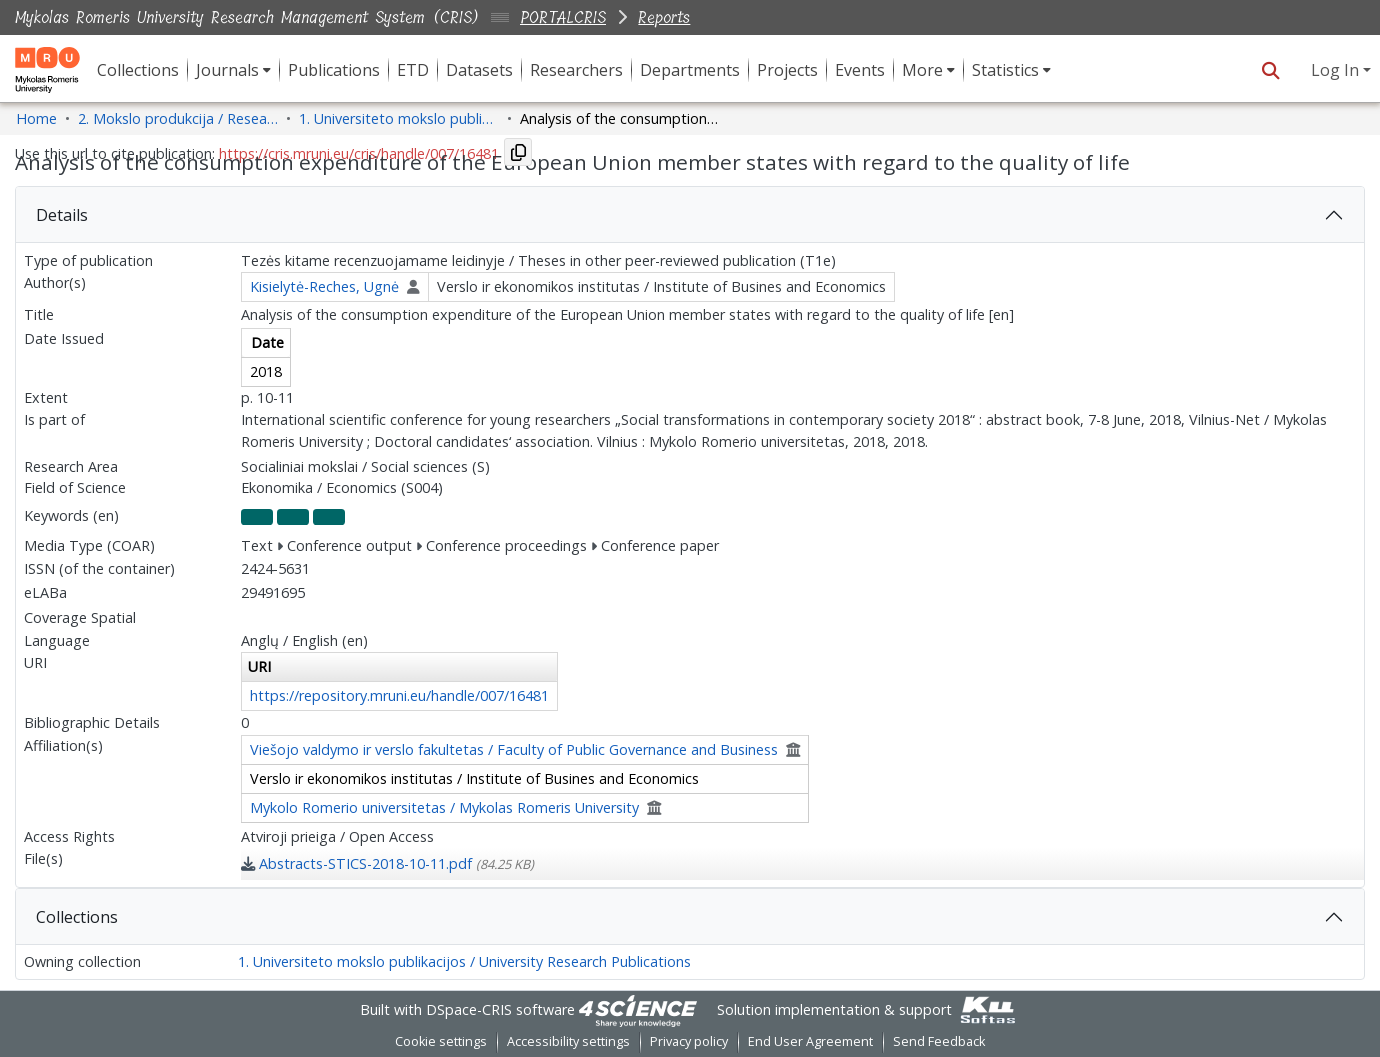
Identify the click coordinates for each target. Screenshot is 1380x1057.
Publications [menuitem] (334, 70)
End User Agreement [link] (810, 1041)
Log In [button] (1337, 70)
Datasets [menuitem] (479, 70)
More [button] (922, 70)
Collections (77, 917)
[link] (387, 863)
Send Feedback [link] (939, 1041)
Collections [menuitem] (138, 70)
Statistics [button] (1005, 70)
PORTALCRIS (563, 17)
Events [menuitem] (860, 70)
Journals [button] (227, 70)
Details (62, 215)
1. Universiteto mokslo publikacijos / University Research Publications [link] (399, 118)
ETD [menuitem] (413, 70)
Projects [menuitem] (787, 70)
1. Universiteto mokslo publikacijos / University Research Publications (464, 961)
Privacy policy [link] (689, 1041)
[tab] (690, 215)
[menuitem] (233, 70)
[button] (1270, 70)
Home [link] (36, 118)
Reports (664, 17)
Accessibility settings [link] (568, 1041)
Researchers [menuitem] (576, 70)
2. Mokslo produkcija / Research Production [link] (178, 118)
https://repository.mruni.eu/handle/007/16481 (399, 695)
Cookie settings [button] (441, 1041)
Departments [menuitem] (690, 70)
